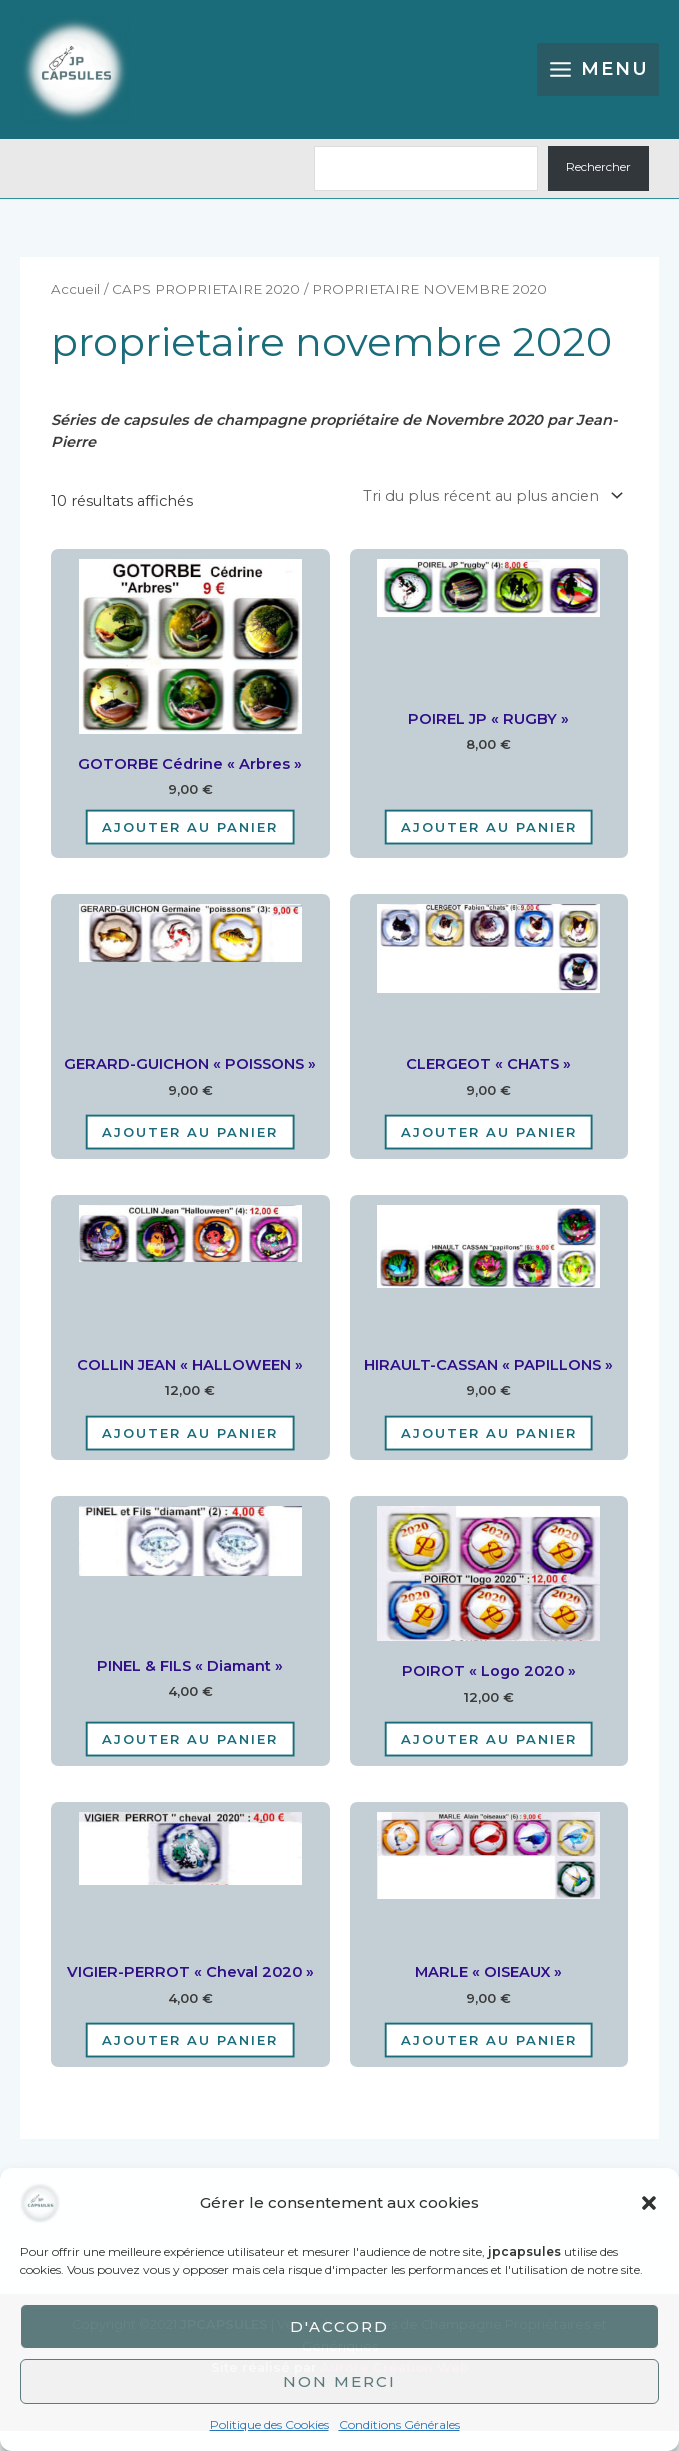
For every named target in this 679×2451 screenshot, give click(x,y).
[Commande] (489, 516)
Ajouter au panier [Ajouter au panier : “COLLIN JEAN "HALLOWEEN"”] (190, 1453)
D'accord (339, 2326)
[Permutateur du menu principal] (598, 80)
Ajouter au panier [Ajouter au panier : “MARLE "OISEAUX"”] (489, 2060)
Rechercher (598, 188)
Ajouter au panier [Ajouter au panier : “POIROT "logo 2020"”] (489, 1759)
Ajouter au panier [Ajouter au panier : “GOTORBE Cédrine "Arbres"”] (190, 847)
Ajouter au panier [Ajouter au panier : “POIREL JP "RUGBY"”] (489, 847)
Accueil (75, 309)
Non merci (339, 2381)
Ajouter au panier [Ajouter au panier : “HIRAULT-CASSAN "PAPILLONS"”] (489, 1453)
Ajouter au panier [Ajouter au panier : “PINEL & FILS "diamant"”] (190, 1759)
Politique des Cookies (269, 2424)
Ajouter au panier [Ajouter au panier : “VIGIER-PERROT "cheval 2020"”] (190, 2060)
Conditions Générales (399, 2424)
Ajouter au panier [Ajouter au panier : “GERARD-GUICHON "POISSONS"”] (190, 1152)
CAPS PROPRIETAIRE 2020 (206, 309)
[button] (649, 2203)
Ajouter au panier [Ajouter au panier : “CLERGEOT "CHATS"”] (489, 1152)
